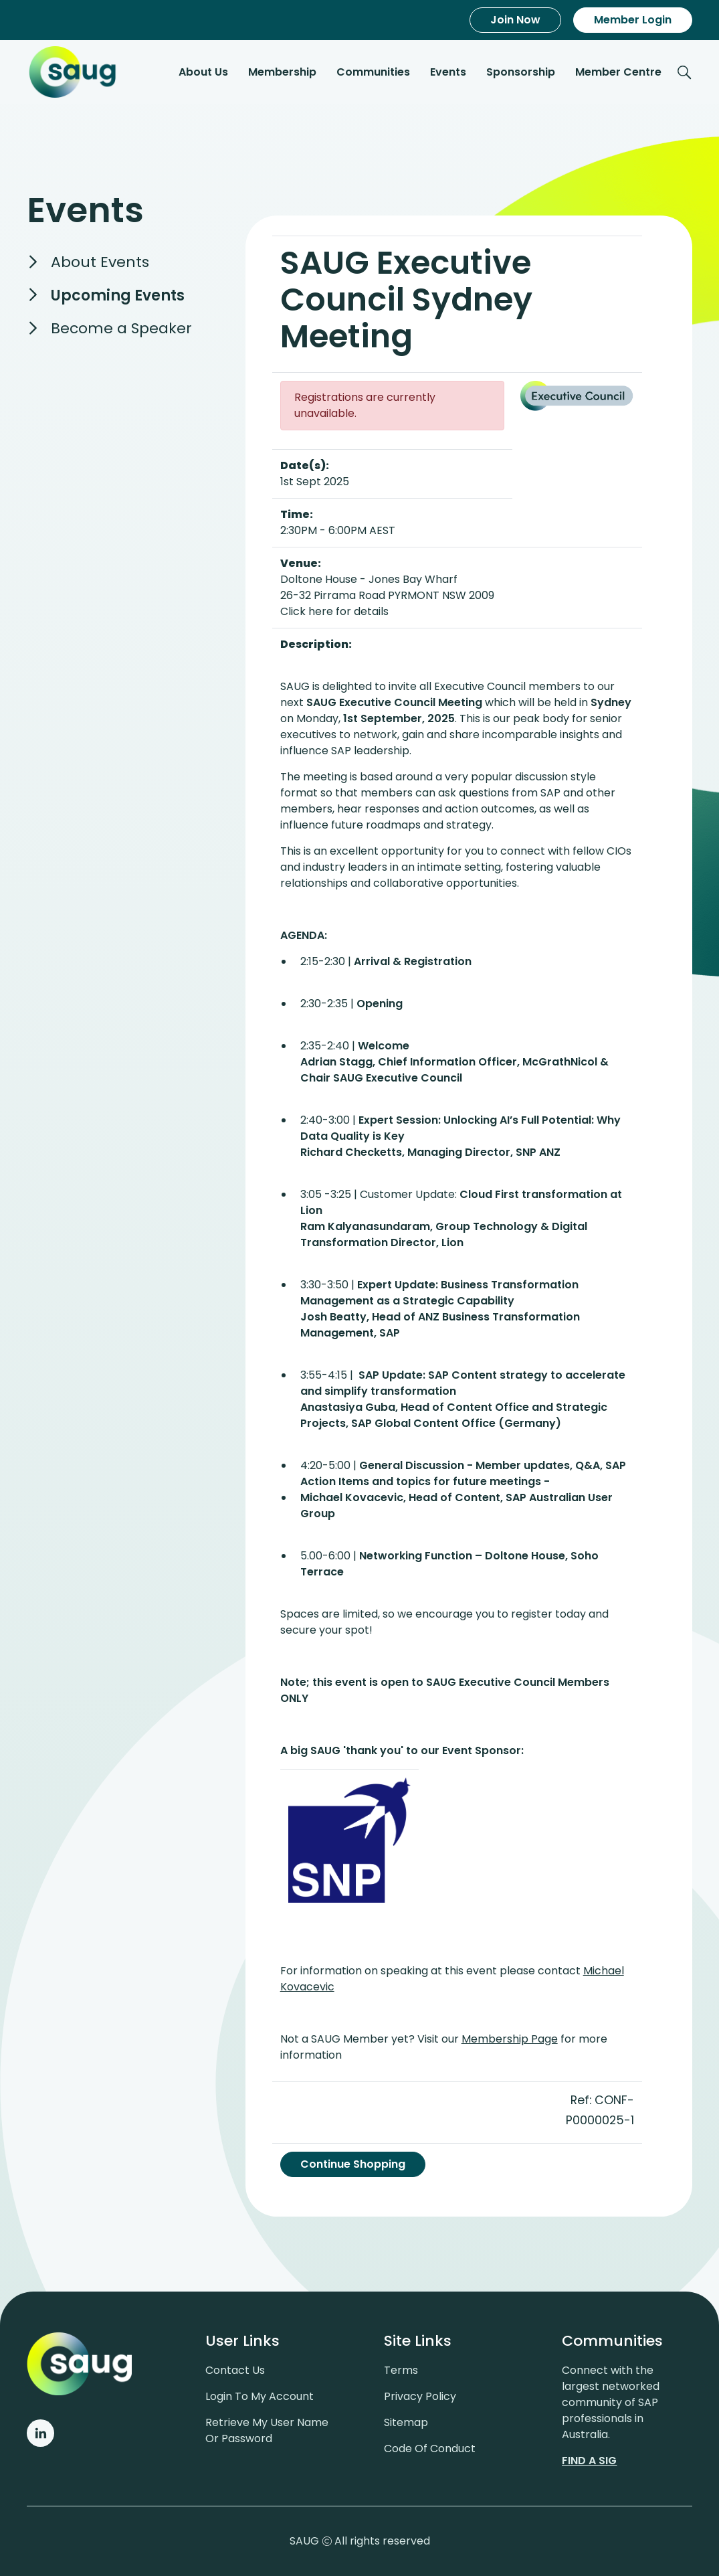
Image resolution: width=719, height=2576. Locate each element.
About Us (203, 72)
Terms (401, 2369)
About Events (100, 263)
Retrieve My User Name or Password (266, 2429)
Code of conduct (430, 2447)
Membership (282, 72)
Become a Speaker (121, 329)
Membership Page (509, 2039)
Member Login (633, 19)
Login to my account (259, 2395)
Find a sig (589, 2459)
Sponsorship (520, 72)
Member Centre (618, 72)
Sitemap (406, 2421)
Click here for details (334, 611)
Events (448, 72)
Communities (373, 72)
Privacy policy (420, 2395)
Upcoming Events (118, 296)
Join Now (515, 19)
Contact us (235, 2369)
